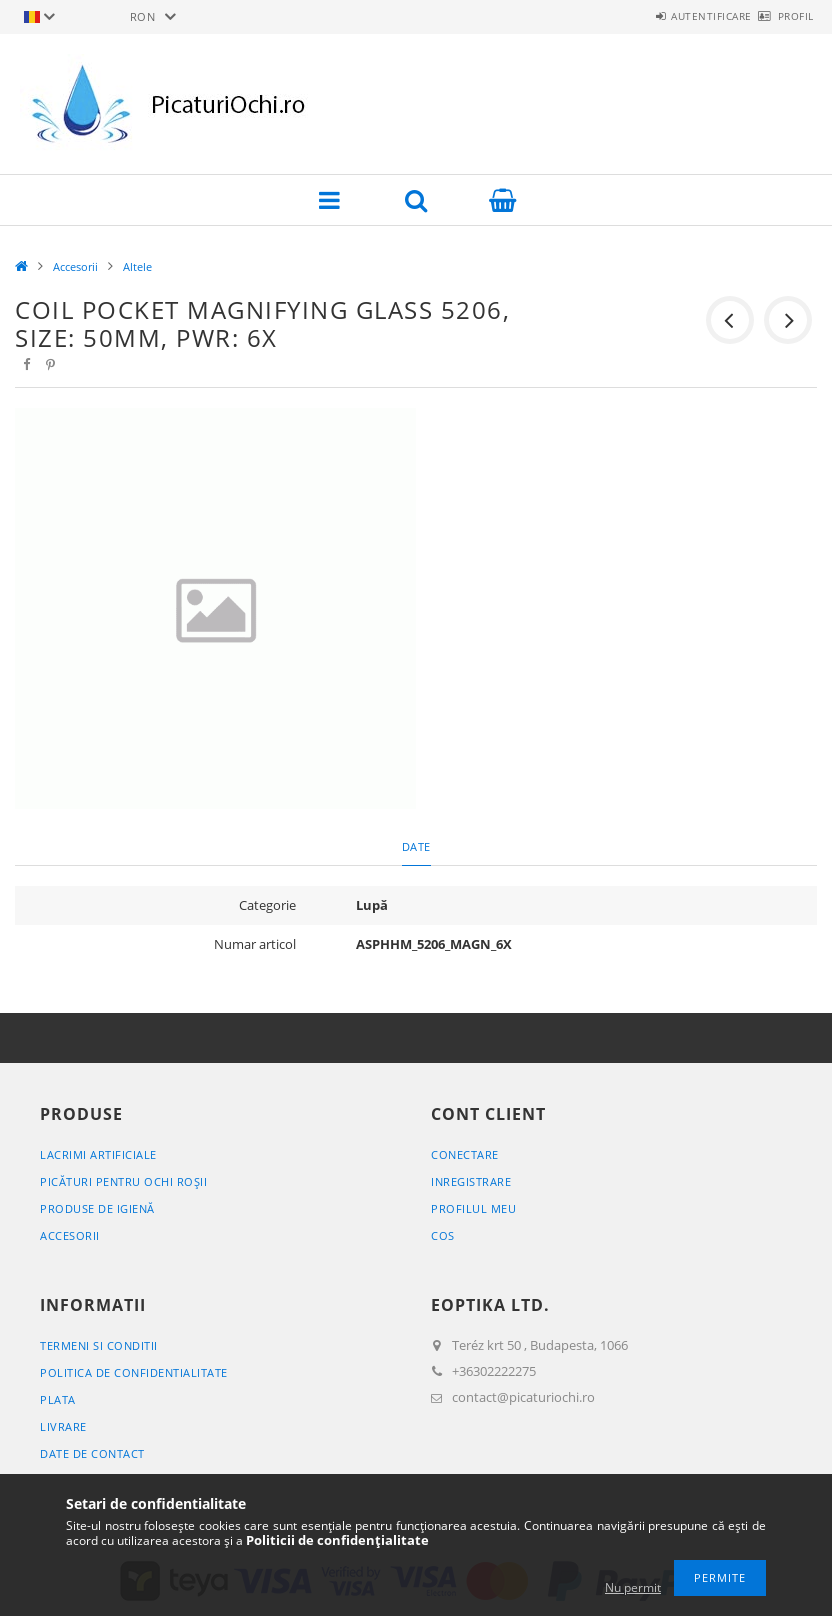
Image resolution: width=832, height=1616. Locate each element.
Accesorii (75, 266)
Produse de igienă (97, 1208)
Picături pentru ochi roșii (123, 1181)
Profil (784, 16)
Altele (137, 266)
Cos (443, 1235)
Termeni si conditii (99, 1345)
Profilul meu (473, 1208)
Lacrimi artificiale (98, 1154)
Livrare (63, 1426)
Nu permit (633, 1587)
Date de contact (92, 1453)
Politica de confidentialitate (134, 1372)
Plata (58, 1399)
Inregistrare (471, 1181)
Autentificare (676, 16)
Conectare (465, 1154)
